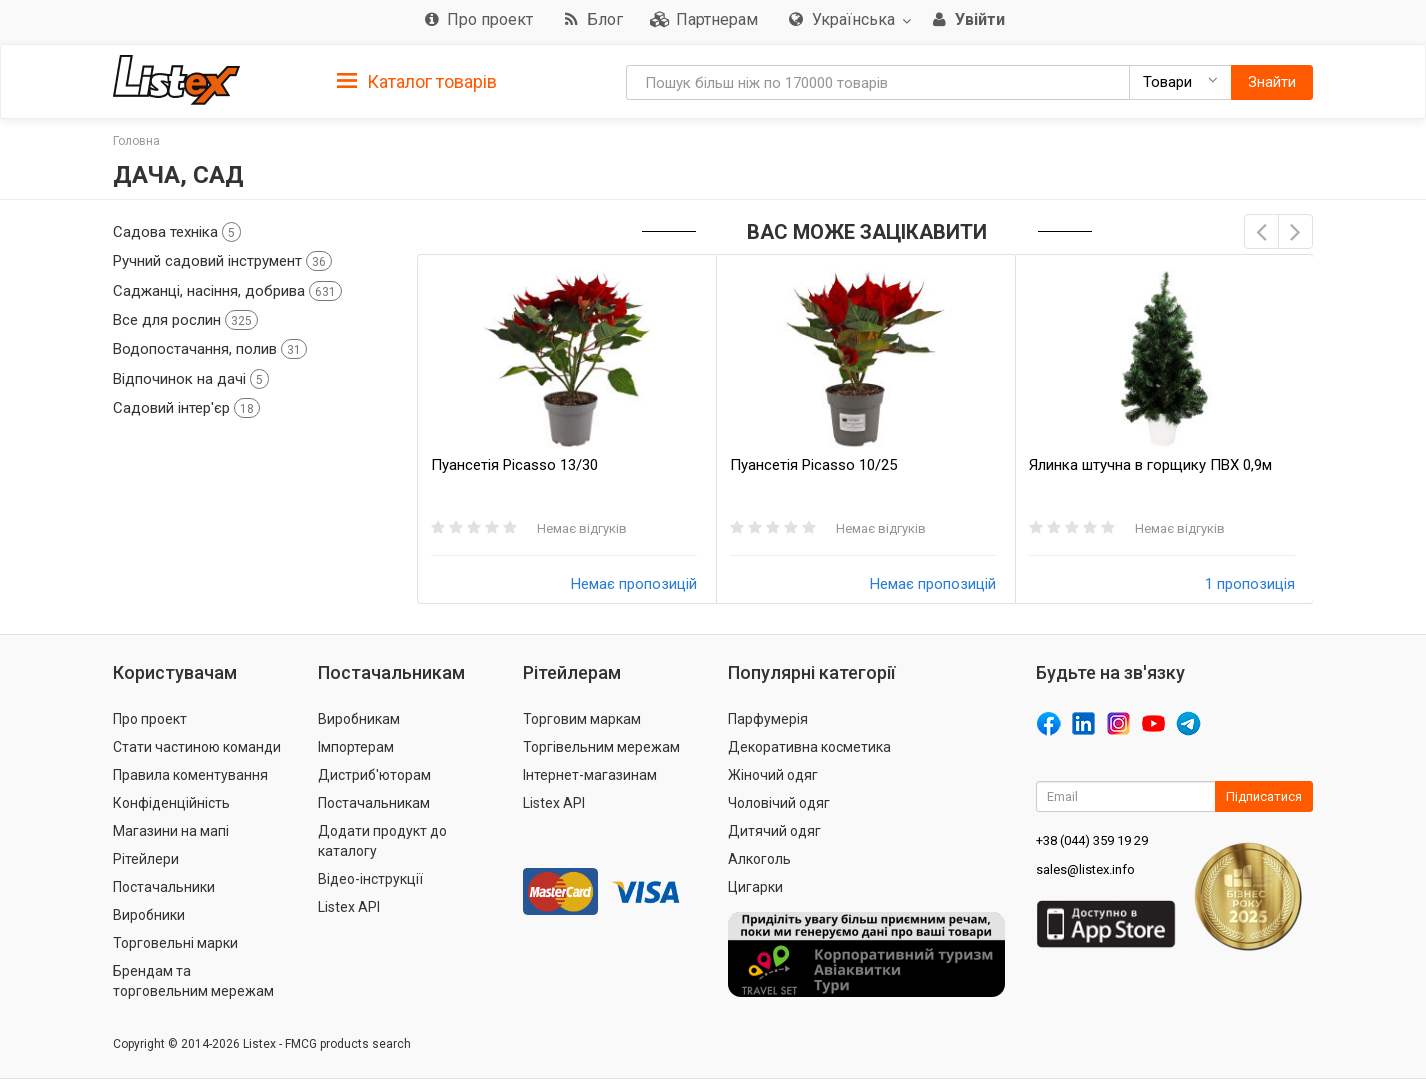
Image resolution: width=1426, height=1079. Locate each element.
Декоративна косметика (809, 747)
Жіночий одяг (773, 775)
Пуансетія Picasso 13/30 (514, 465)
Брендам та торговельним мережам (193, 981)
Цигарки (755, 887)
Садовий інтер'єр (186, 408)
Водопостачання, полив (210, 349)
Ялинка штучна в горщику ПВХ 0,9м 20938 (1150, 465)
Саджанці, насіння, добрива (227, 291)
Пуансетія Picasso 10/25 (813, 465)
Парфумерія (768, 719)
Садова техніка (177, 232)
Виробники (149, 915)
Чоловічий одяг (779, 803)
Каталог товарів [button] (417, 82)
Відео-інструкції (370, 879)
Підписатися (1264, 796)
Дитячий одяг (774, 831)
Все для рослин (185, 320)
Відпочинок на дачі (191, 379)
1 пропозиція (1250, 584)
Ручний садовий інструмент (222, 261)
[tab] (417, 80)
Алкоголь (759, 859)
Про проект (150, 719)
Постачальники (164, 887)
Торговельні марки (175, 943)
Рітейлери (146, 859)
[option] (566, 429)
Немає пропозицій (634, 584)
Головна (136, 141)
